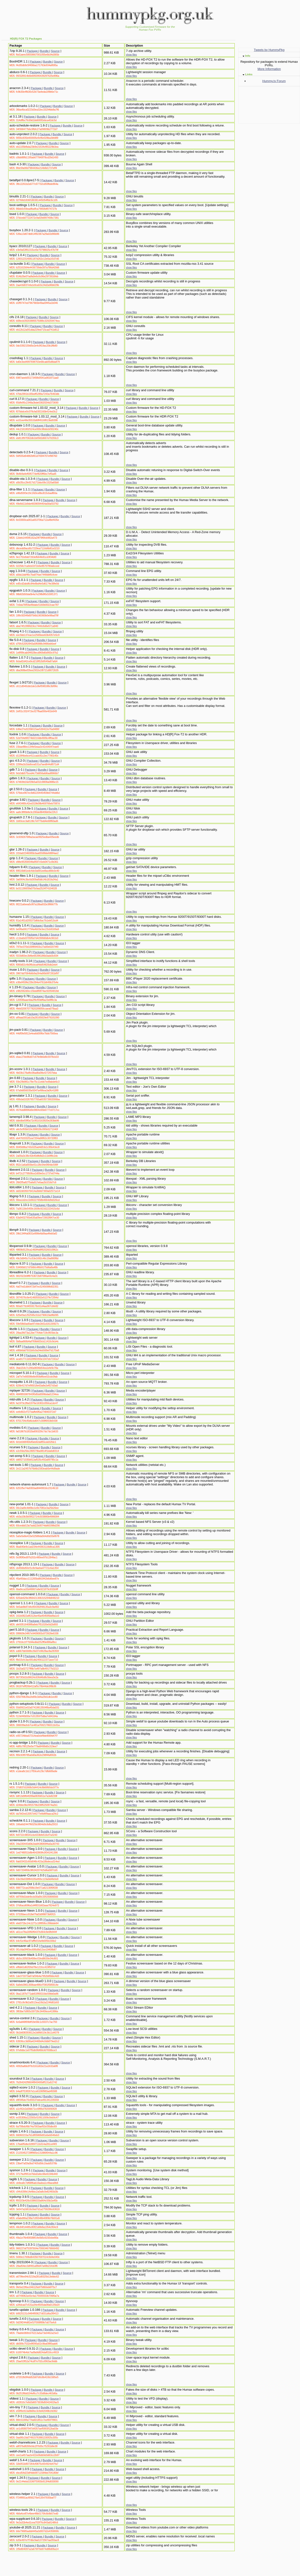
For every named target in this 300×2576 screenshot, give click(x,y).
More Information (269, 69)
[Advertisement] (269, 104)
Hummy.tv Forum (274, 81)
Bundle (44, 50)
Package (33, 50)
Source (55, 50)
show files (131, 54)
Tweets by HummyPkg (269, 50)
